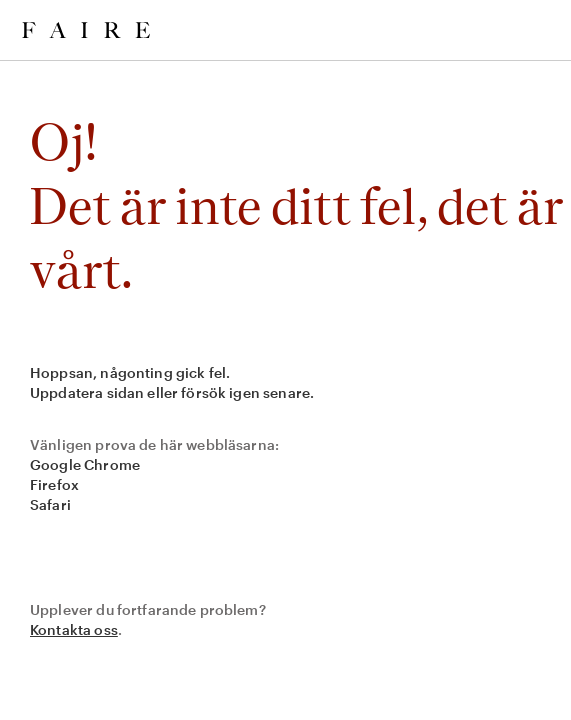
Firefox (54, 484)
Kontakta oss (74, 629)
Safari (50, 504)
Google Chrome (85, 464)
